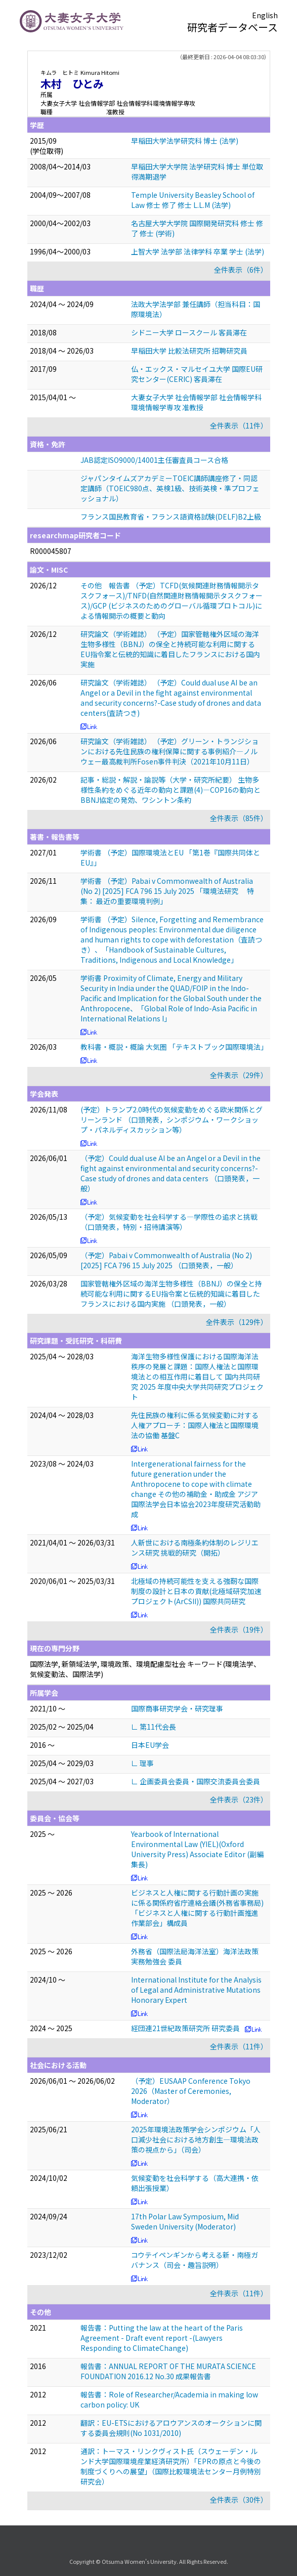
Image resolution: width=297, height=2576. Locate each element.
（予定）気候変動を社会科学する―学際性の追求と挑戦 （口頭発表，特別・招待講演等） (169, 1222)
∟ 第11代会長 (153, 1727)
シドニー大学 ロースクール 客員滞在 (189, 332)
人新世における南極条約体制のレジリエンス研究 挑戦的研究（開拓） (195, 1547)
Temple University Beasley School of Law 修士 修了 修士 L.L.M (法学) (192, 200)
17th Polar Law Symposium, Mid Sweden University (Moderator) (185, 2221)
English (265, 15)
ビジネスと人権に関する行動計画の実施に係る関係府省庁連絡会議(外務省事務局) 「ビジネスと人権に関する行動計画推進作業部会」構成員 (197, 1907)
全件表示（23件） (239, 1799)
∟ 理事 (142, 1763)
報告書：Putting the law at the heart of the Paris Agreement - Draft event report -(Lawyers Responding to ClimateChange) (161, 2338)
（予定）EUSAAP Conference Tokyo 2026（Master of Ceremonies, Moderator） (190, 2091)
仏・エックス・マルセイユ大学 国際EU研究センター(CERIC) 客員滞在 (197, 374)
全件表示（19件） (239, 1629)
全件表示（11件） (239, 425)
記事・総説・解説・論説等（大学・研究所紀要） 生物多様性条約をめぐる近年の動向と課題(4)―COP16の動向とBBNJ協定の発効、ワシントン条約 (170, 790)
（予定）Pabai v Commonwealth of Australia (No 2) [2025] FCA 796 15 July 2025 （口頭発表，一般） (166, 1260)
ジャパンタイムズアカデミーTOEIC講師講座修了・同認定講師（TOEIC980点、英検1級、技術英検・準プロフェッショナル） (170, 488)
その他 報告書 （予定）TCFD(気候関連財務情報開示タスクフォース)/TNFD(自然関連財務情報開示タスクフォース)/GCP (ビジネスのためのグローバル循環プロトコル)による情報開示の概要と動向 (171, 600)
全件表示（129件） (237, 1322)
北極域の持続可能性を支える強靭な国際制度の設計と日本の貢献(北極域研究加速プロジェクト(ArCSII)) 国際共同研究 (196, 1591)
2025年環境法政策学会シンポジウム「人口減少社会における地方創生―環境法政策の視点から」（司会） (196, 2139)
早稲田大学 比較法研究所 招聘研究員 (189, 351)
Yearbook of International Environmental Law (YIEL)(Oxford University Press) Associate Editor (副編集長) (197, 1849)
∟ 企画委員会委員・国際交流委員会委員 (195, 1781)
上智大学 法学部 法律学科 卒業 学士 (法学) (197, 251)
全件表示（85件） (239, 818)
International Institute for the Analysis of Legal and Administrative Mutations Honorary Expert (196, 1989)
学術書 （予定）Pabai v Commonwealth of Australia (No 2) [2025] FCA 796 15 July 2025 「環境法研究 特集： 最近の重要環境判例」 (167, 891)
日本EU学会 (150, 1745)
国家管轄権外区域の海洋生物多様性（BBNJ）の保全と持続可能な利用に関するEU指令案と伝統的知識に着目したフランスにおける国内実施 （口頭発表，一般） (171, 1293)
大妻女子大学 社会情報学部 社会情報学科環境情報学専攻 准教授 (196, 402)
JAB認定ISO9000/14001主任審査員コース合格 (154, 460)
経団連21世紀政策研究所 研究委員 (185, 2028)
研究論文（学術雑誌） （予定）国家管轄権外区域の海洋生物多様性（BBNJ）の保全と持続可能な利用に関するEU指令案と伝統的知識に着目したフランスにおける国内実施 (170, 649)
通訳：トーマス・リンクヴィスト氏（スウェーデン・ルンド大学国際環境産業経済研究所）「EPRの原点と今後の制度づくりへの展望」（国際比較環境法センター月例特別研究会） (170, 2466)
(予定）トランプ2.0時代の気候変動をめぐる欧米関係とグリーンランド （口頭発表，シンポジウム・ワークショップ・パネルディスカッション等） (171, 1119)
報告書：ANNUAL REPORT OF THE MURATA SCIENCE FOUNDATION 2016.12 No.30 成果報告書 (168, 2371)
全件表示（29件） (239, 1075)
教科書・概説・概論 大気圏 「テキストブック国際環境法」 (174, 1047)
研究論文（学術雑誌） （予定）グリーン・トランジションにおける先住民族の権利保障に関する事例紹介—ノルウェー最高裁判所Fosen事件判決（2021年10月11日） (169, 751)
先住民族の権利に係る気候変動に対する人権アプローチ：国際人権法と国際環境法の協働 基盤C (195, 1425)
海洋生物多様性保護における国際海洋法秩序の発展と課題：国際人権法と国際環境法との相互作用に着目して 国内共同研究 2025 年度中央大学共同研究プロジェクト (197, 1376)
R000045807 (50, 551)
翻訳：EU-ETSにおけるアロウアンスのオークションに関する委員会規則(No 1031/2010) (171, 2428)
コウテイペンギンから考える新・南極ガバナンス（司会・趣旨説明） (194, 2260)
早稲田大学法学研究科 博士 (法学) (184, 141)
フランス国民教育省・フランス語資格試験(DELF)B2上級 (170, 516)
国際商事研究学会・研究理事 (177, 1708)
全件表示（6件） (241, 270)
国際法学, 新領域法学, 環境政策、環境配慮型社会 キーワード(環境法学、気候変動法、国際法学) (145, 1669)
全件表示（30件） (239, 2500)
